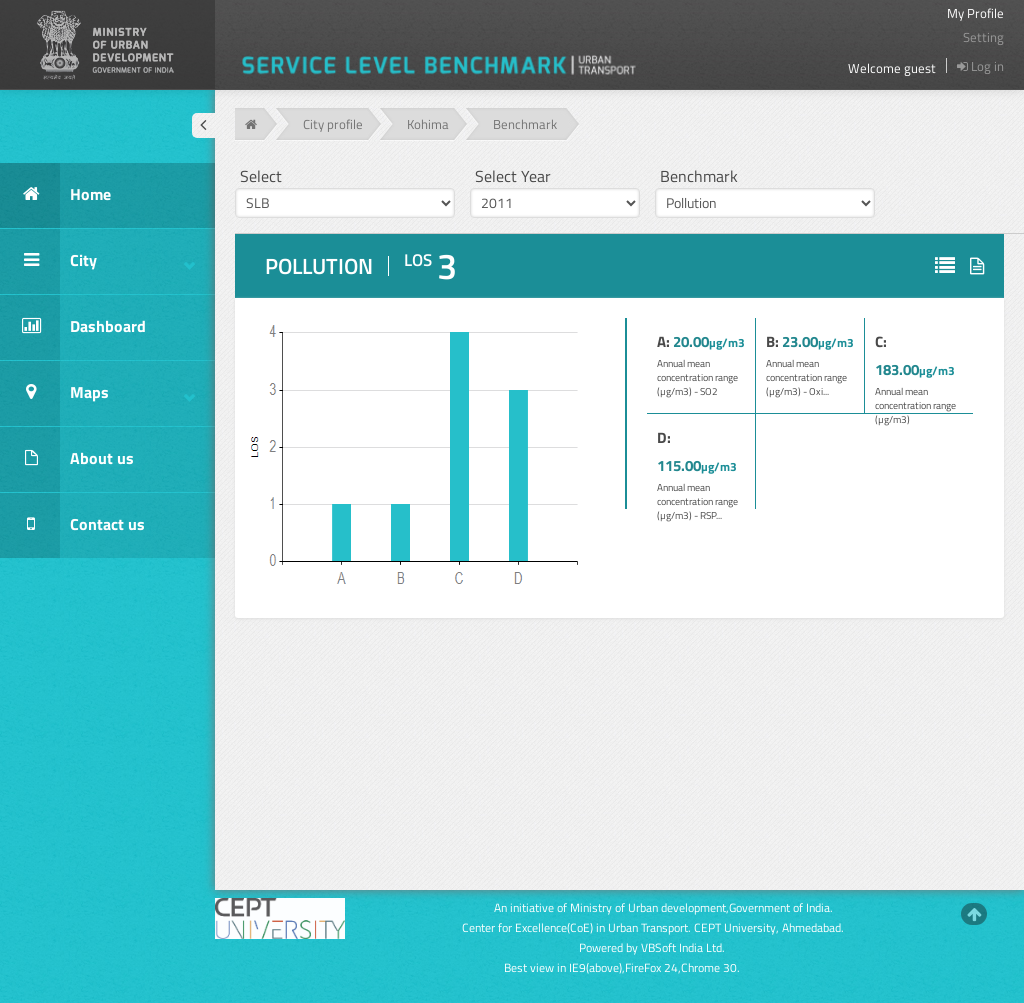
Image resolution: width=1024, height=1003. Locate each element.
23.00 (800, 341)
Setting (983, 37)
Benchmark (525, 124)
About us (67, 459)
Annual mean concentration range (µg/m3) (915, 405)
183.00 (897, 369)
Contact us (72, 525)
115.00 (679, 465)
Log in (980, 66)
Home (55, 195)
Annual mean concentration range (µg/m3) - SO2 (697, 377)
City (97, 261)
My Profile (975, 13)
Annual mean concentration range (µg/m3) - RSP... (697, 501)
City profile (333, 124)
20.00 (691, 341)
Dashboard (73, 327)
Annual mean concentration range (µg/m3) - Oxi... (806, 377)
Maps (97, 393)
